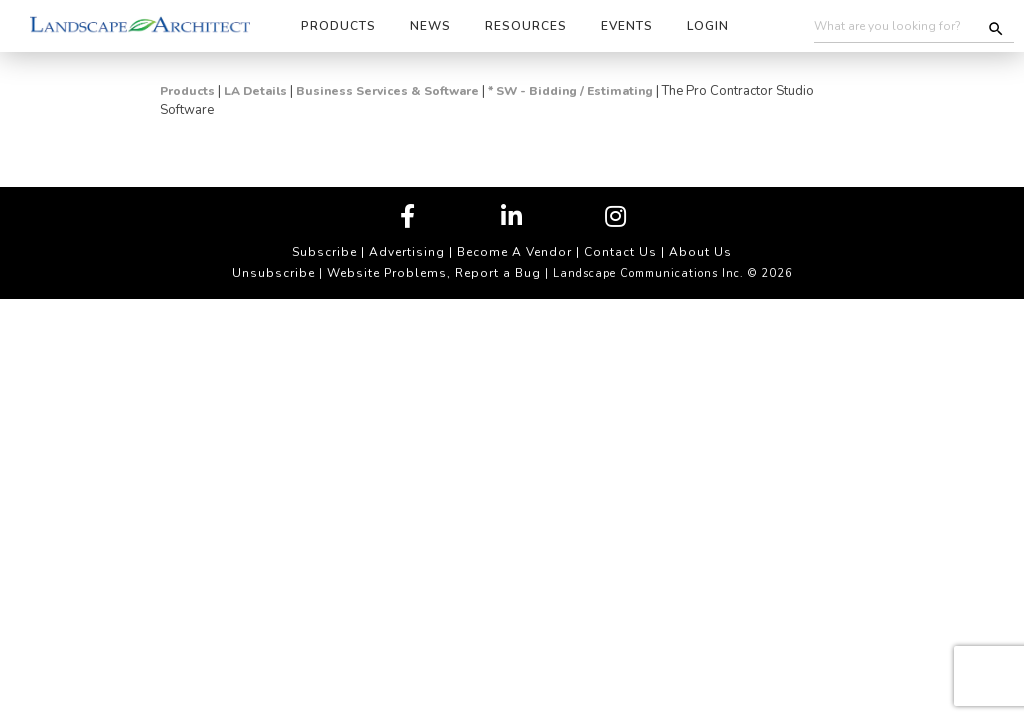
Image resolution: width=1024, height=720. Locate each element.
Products (187, 91)
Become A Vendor (514, 252)
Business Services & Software (387, 91)
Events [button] (627, 26)
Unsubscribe (273, 273)
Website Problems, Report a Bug (434, 273)
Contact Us (620, 252)
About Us (700, 252)
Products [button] (338, 26)
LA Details (255, 91)
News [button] (430, 26)
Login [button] (708, 26)
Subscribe (324, 252)
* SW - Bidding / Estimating (570, 91)
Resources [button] (526, 26)
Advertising (407, 252)
